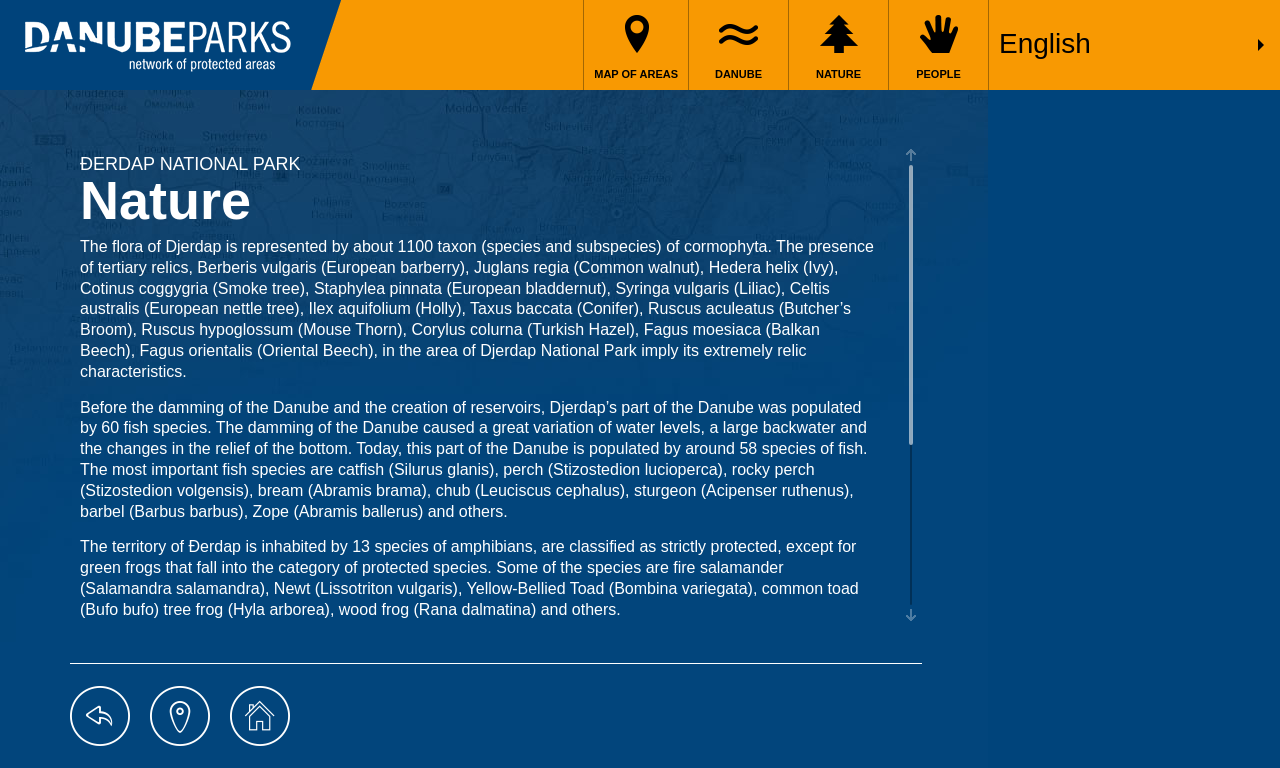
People (938, 74)
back (100, 716)
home (260, 716)
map (180, 716)
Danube (738, 74)
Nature (838, 74)
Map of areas (636, 74)
